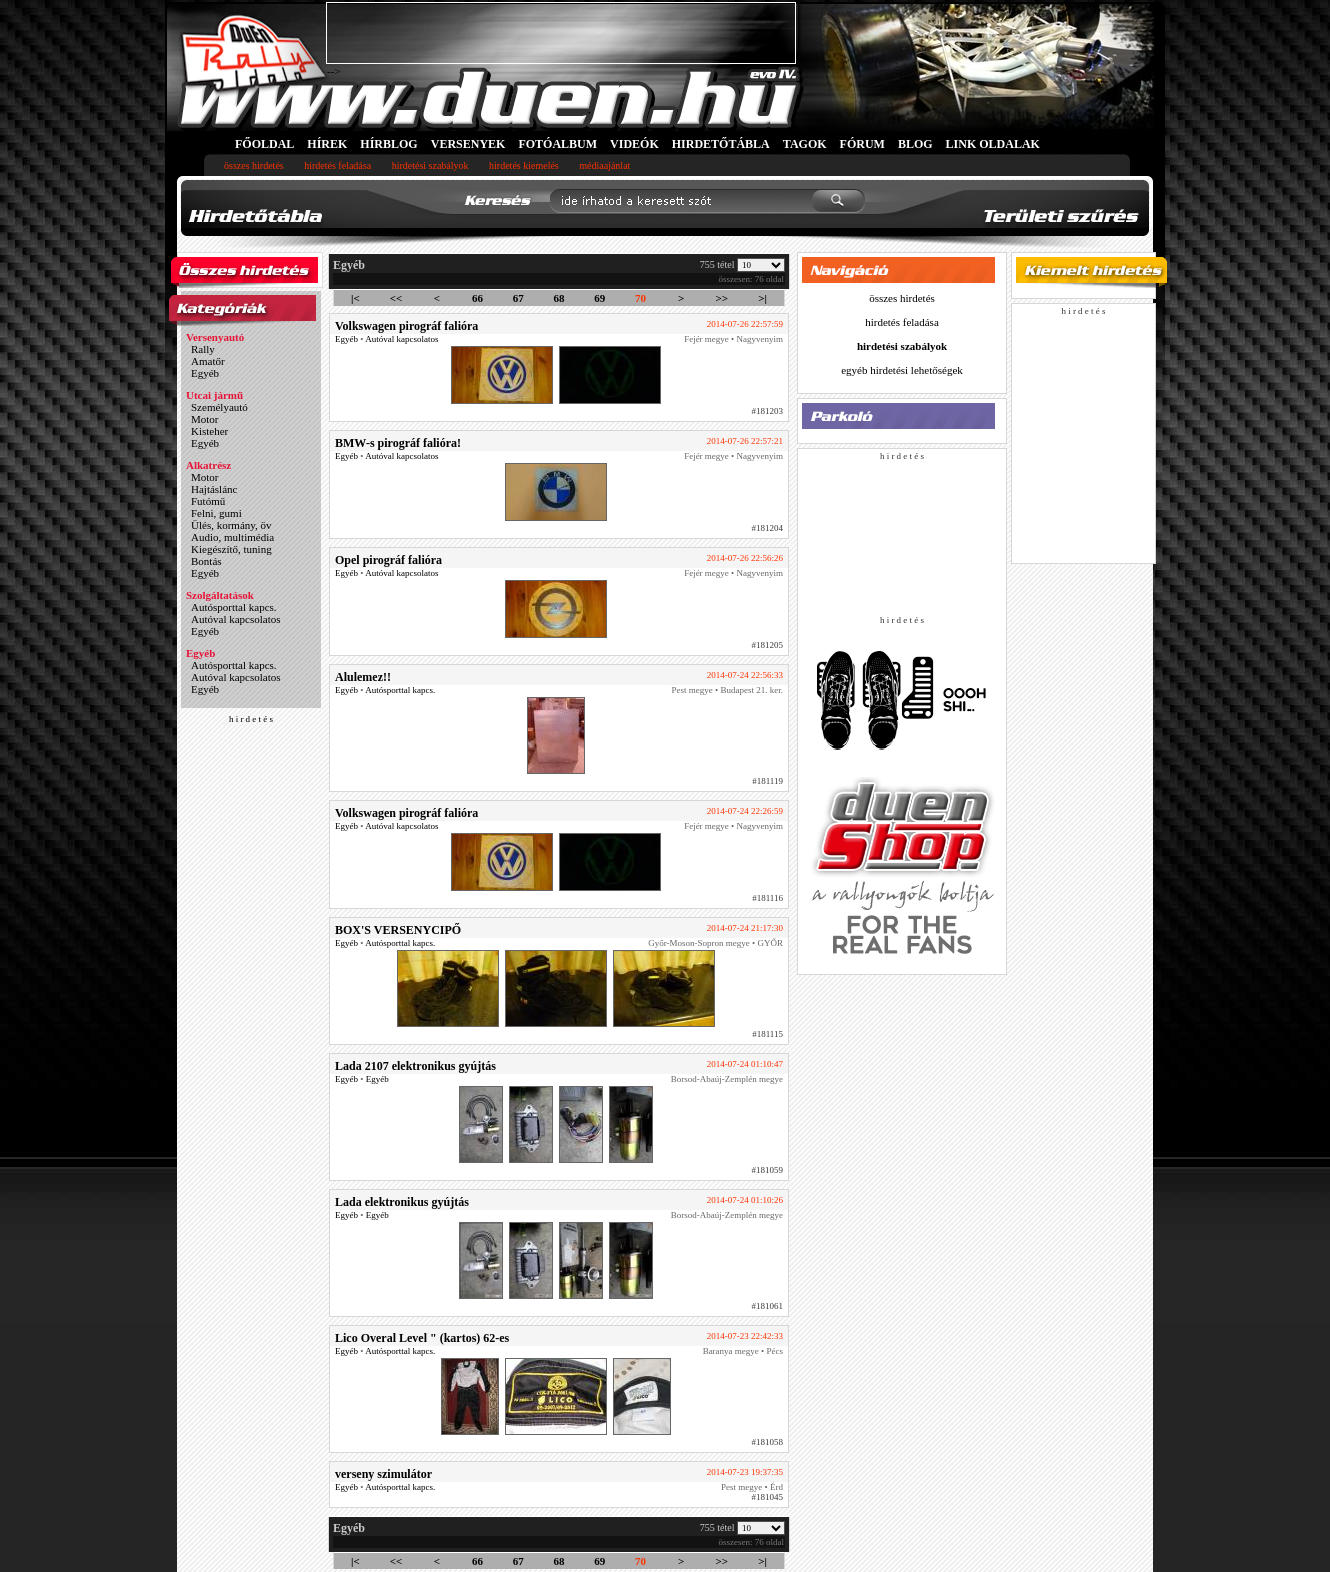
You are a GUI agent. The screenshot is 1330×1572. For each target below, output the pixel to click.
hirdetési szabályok (430, 165)
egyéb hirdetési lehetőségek (902, 370)
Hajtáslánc (214, 489)
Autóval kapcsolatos (236, 619)
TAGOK (805, 144)
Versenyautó (215, 337)
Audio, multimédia (232, 537)
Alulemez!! (363, 677)
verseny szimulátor (383, 1474)
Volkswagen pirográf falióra (406, 326)
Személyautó (219, 407)
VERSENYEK (468, 144)
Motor (205, 419)
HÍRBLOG (388, 144)
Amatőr (208, 361)
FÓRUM (862, 144)
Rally (203, 349)
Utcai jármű (214, 395)
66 (477, 298)
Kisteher (209, 431)
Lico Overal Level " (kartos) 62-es (422, 1338)
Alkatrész (208, 465)
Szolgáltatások (220, 595)
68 (558, 298)
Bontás (206, 561)
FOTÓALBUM (557, 144)
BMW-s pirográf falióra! (398, 443)
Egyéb (205, 373)
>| (762, 298)
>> (722, 298)
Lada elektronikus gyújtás (402, 1202)
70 (640, 298)
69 (599, 298)
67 (518, 298)
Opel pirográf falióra (388, 560)
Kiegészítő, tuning (231, 549)
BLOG (915, 144)
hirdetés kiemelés (524, 165)
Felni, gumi (216, 513)
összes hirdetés (254, 165)
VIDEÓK (634, 144)
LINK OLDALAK (993, 144)
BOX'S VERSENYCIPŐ (398, 930)
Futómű (208, 501)
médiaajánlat (604, 165)
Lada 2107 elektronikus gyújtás (415, 1066)
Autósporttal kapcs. (234, 607)
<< (396, 298)
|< (355, 298)
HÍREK (327, 144)
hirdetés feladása (337, 165)
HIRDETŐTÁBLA (721, 144)
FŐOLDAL (264, 144)
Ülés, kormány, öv (231, 525)
